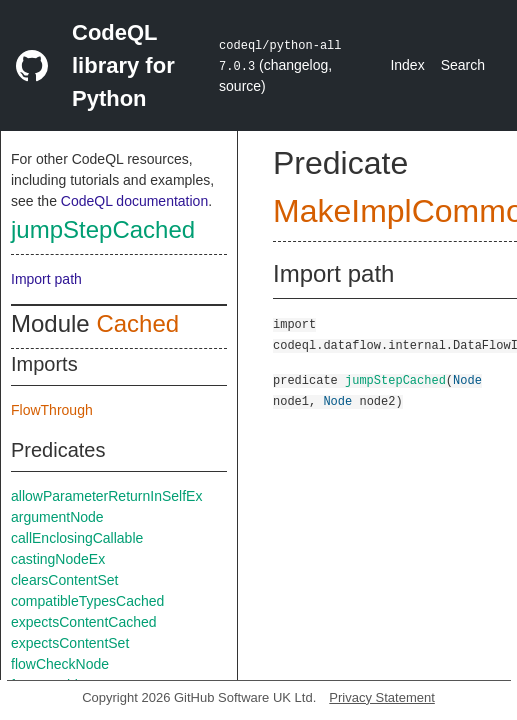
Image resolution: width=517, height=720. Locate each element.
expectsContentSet (70, 643)
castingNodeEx (58, 559)
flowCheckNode (60, 664)
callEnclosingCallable (77, 538)
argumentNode (57, 517)
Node (467, 379)
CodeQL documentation (134, 201)
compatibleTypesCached (87, 601)
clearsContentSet (64, 580)
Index (407, 65)
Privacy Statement (382, 697)
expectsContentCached (84, 622)
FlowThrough (52, 410)
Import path (46, 279)
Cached (137, 323)
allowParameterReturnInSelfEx (106, 496)
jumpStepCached (103, 229)
